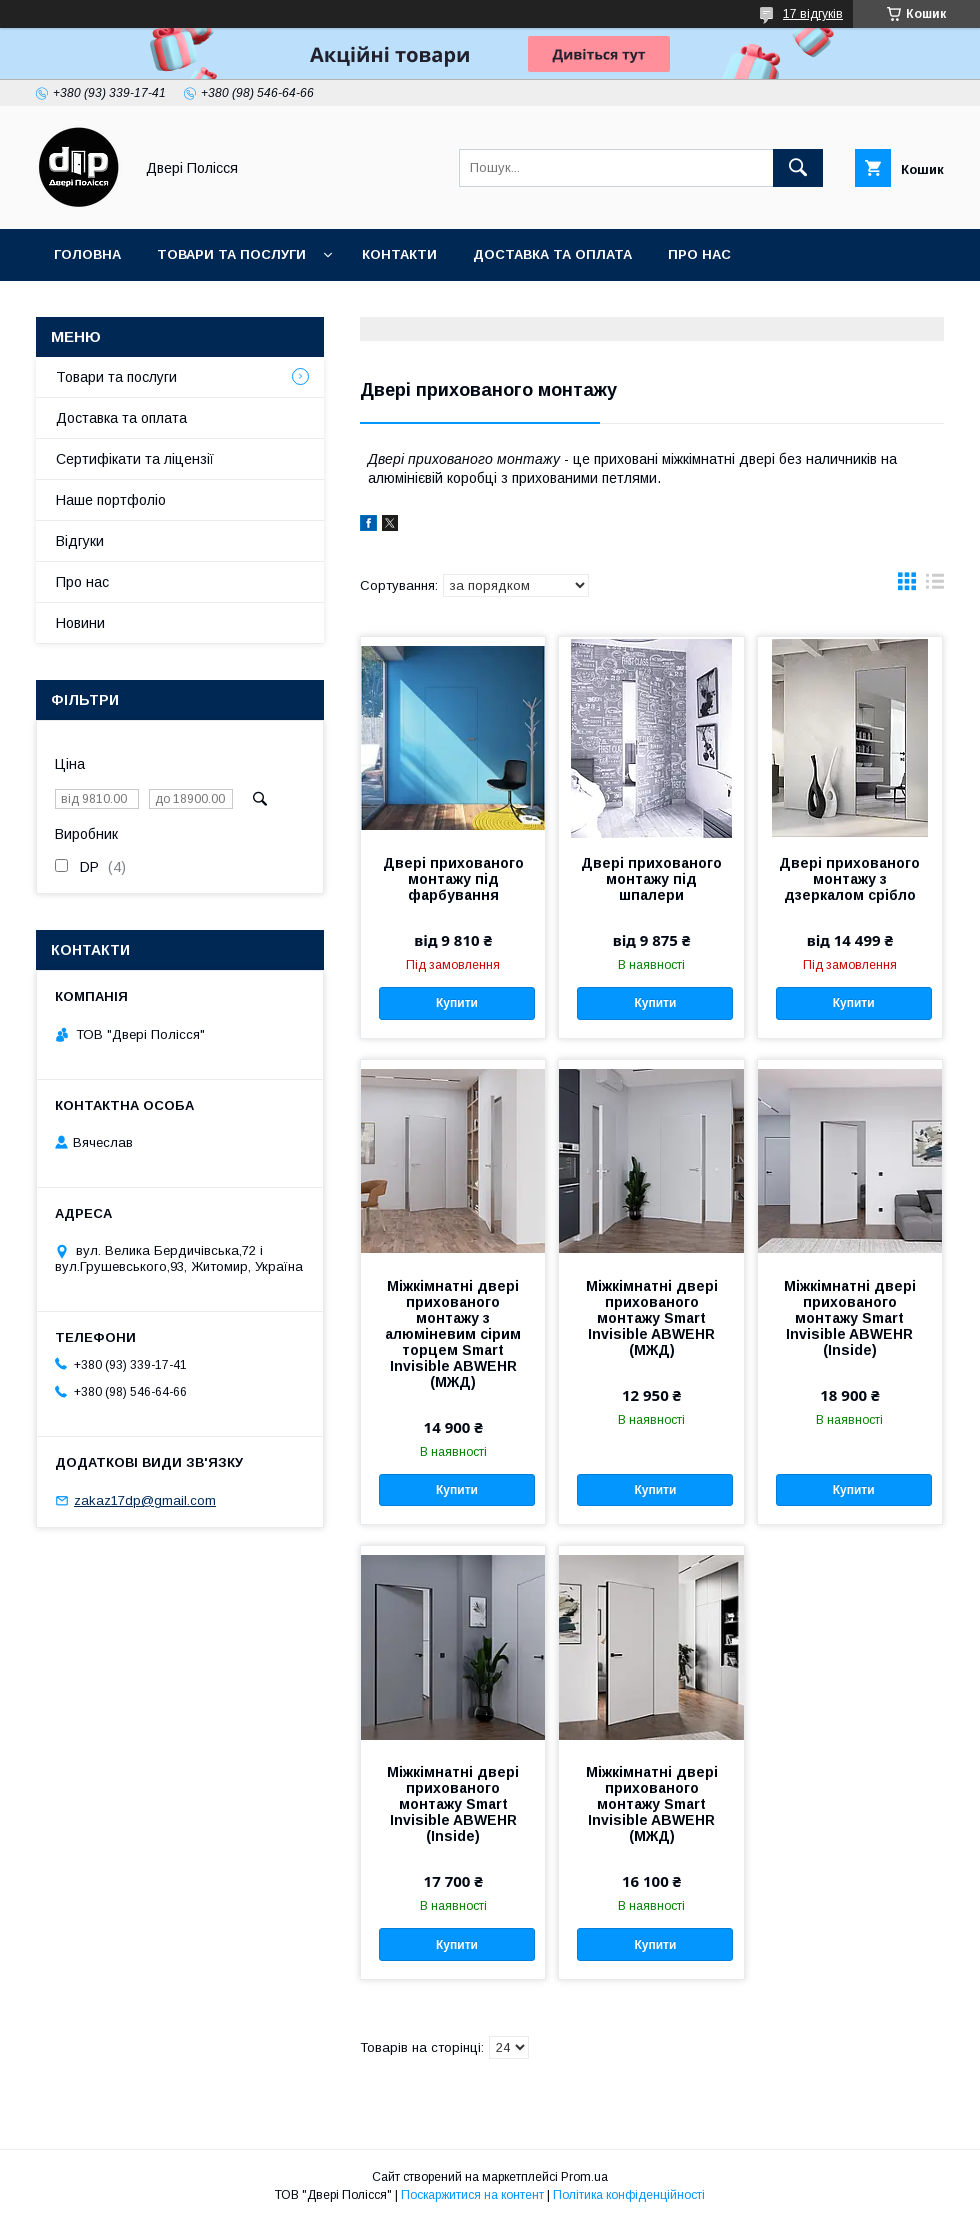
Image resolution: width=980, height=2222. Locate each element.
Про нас (699, 254)
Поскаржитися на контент (472, 2195)
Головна (87, 254)
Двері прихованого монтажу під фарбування (453, 879)
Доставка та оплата (552, 254)
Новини (80, 623)
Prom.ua (584, 2177)
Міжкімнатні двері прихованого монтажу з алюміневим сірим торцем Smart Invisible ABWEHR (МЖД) (453, 1334)
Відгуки (80, 541)
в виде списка (935, 586)
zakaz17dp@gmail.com (145, 1500)
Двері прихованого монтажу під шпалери (651, 879)
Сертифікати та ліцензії (135, 459)
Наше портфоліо (111, 500)
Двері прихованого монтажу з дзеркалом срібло (849, 879)
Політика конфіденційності (629, 2195)
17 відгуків (813, 14)
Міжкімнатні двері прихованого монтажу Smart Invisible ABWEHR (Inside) (850, 1318)
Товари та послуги (231, 254)
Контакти (399, 254)
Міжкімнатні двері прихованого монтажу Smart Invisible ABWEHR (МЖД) (652, 1318)
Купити (457, 1003)
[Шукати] (798, 168)
